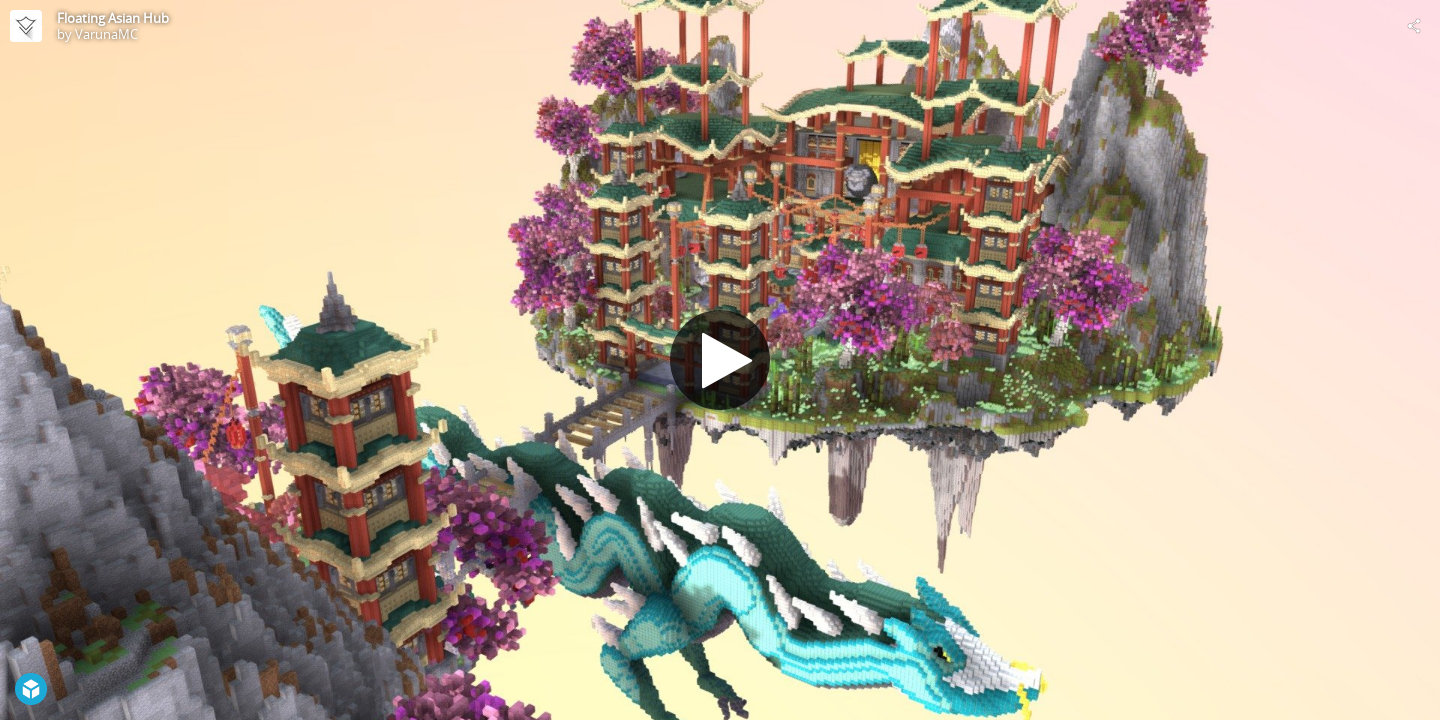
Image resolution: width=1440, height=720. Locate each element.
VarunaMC (106, 34)
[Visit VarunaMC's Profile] (26, 26)
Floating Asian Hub (113, 18)
